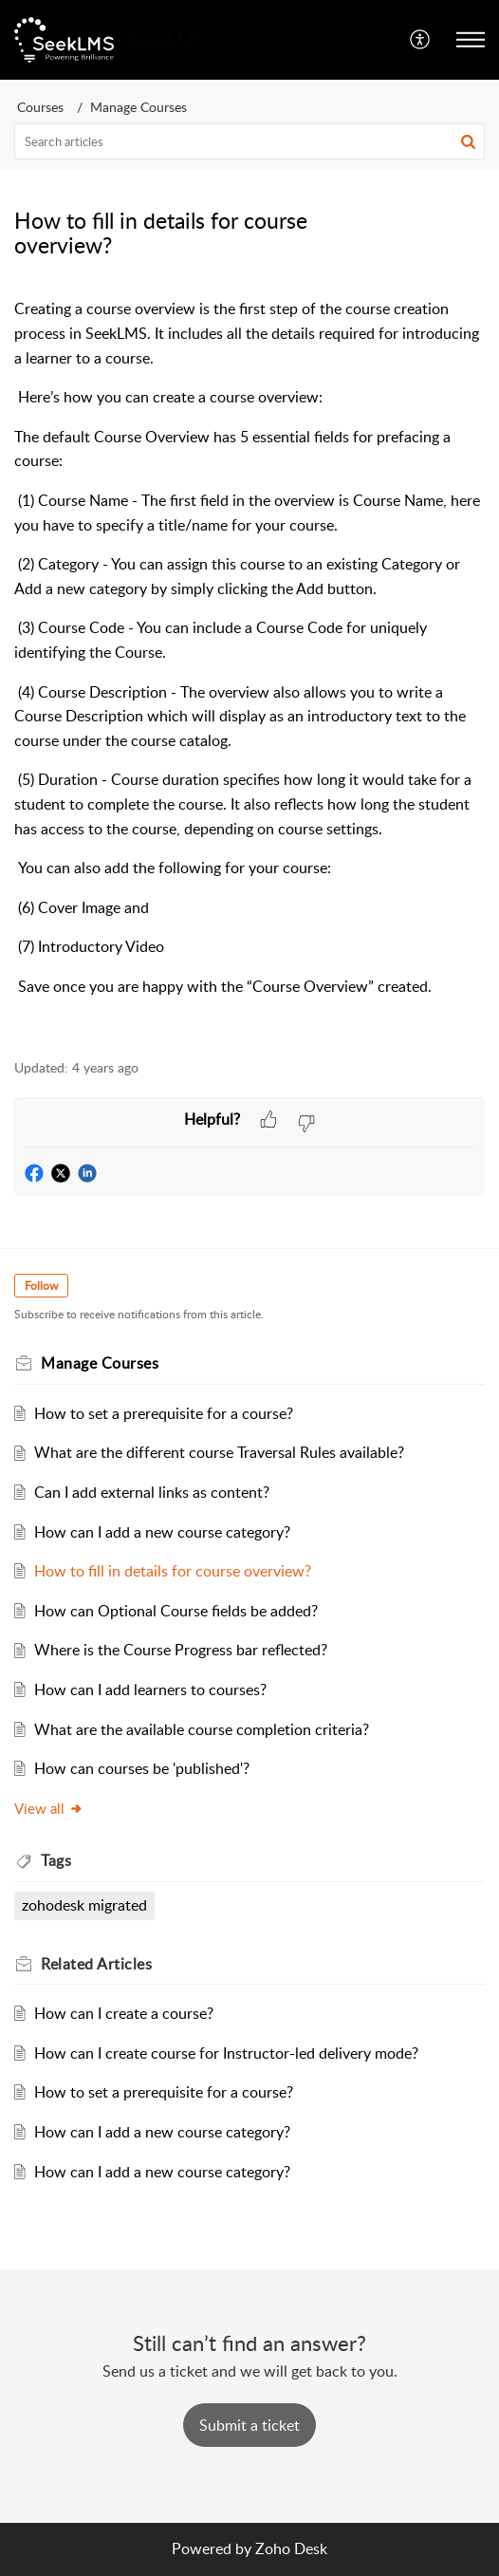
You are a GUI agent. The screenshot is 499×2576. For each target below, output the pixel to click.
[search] (249, 141)
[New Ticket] (249, 2425)
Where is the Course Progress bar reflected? (180, 1649)
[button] (420, 40)
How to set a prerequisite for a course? (163, 1413)
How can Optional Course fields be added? (176, 1610)
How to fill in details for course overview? (172, 1570)
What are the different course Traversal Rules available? (219, 1452)
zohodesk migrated (84, 1905)
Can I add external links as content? (151, 1492)
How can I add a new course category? (162, 1531)
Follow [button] (41, 1286)
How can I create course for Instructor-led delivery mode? (226, 2053)
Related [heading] (96, 1963)
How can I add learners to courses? (150, 1689)
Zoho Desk (291, 2548)
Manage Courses (138, 107)
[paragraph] (249, 667)
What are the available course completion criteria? (201, 1729)
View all (48, 1808)
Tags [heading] (56, 1860)
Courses (40, 107)
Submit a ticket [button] (249, 2425)
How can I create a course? (123, 2013)
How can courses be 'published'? (142, 1768)
